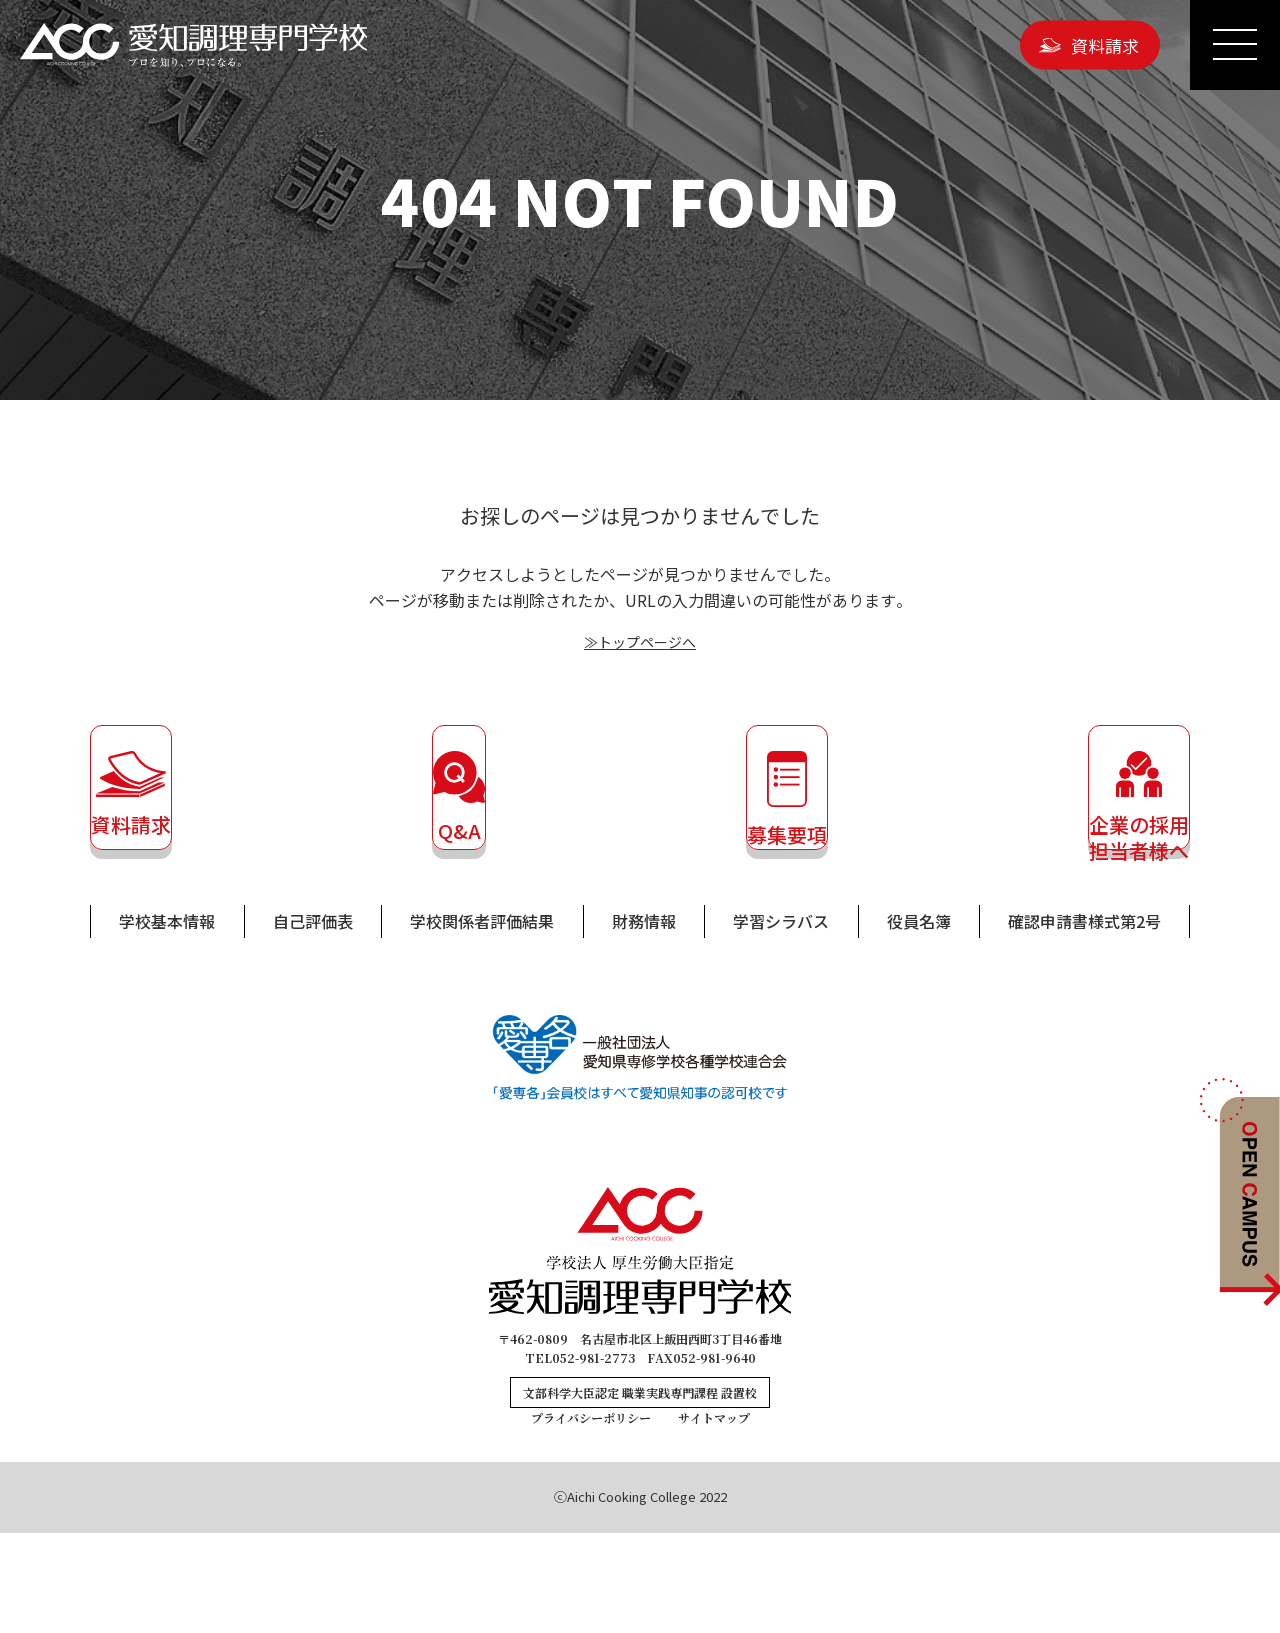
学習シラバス (781, 1021)
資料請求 (1105, 44)
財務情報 (644, 1021)
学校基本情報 (167, 1021)
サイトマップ (714, 1517)
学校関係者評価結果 (482, 1021)
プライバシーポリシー (591, 1517)
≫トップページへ (640, 641)
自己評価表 (313, 1021)
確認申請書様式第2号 (1084, 1021)
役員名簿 (919, 1021)
